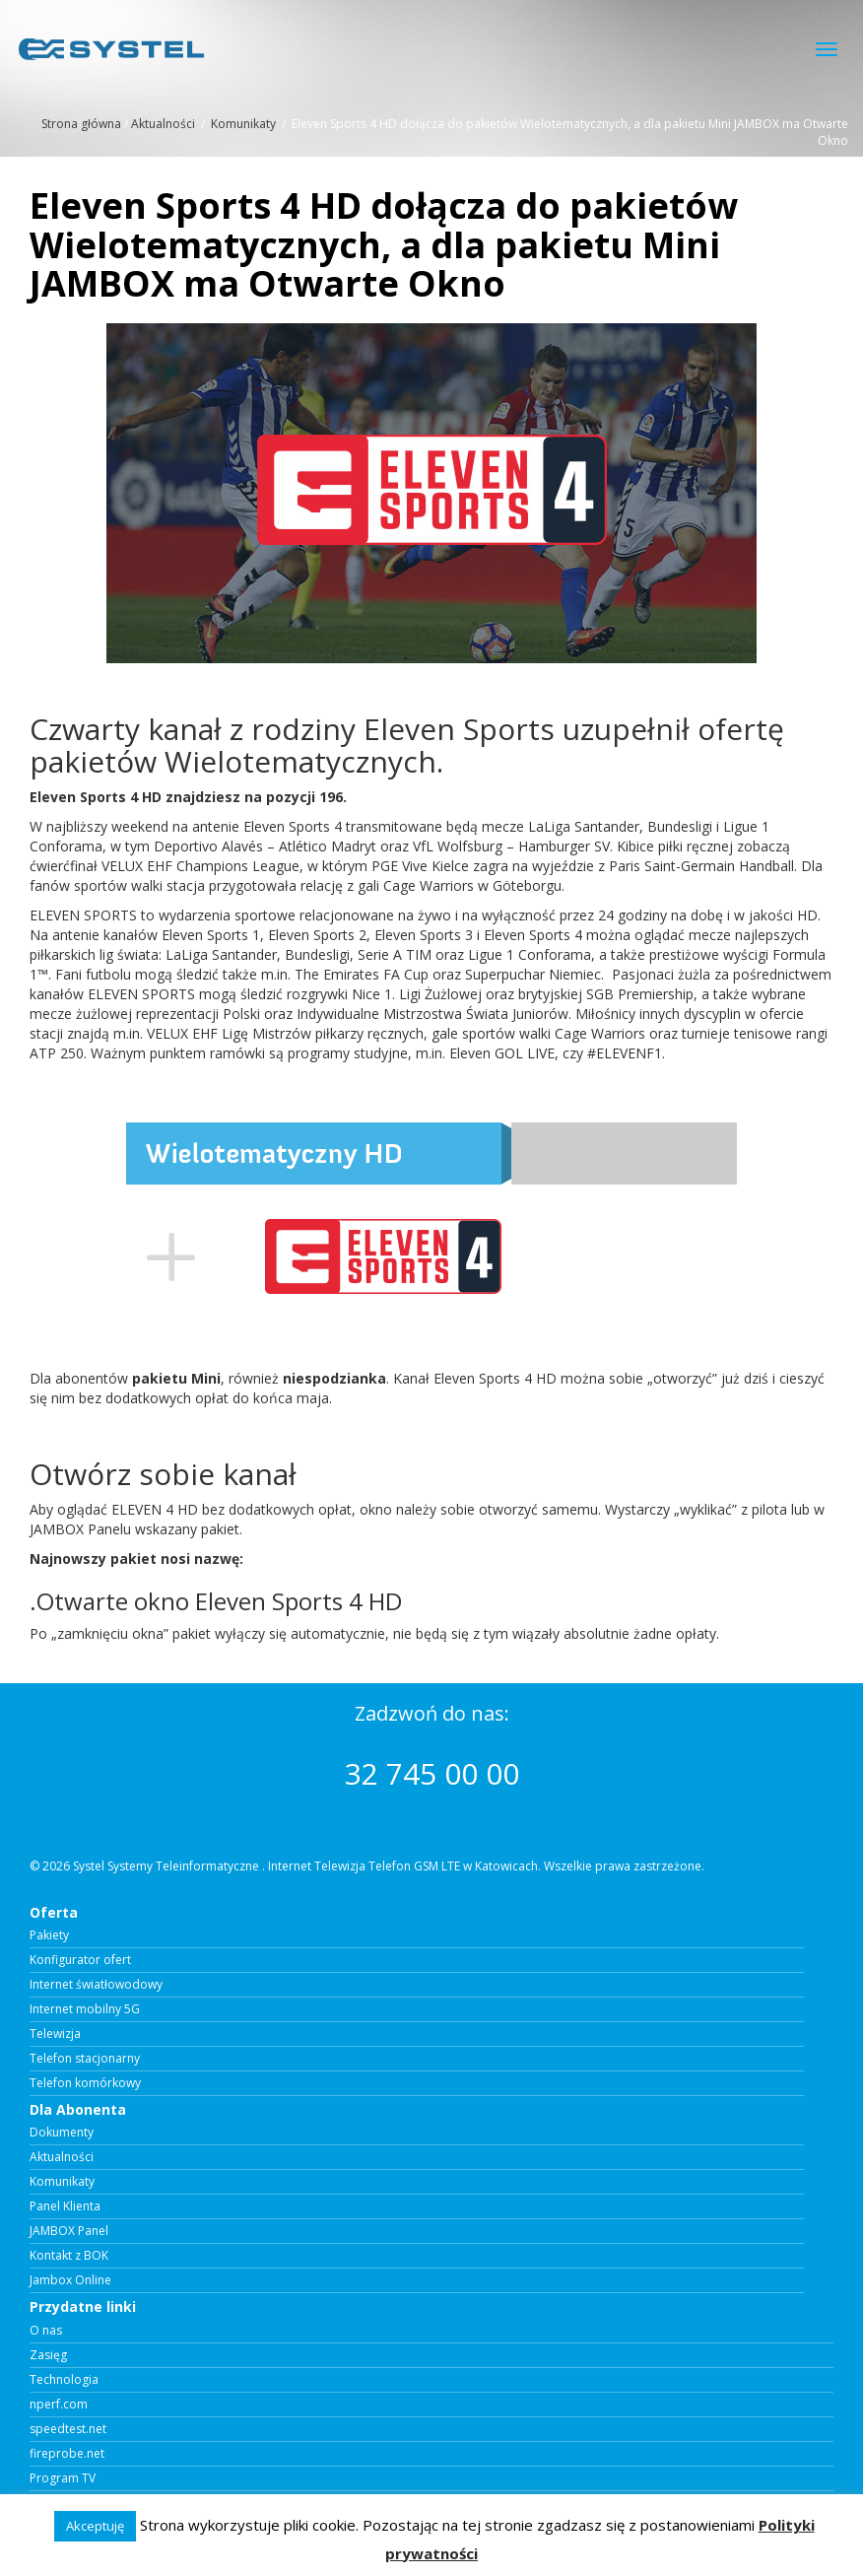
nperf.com (59, 2404)
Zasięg (48, 2355)
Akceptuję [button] (95, 2526)
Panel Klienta (65, 2206)
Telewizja (55, 2034)
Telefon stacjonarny (85, 2059)
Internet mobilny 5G (85, 2009)
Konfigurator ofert (80, 1960)
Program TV (63, 2478)
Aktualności (163, 123)
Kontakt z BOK (69, 2256)
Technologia (64, 2380)
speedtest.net (68, 2429)
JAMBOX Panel (69, 2231)
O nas (46, 2331)
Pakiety (49, 1935)
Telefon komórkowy (85, 2083)
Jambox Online (70, 2280)
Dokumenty (62, 2132)
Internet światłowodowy (96, 1985)
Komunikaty (243, 123)
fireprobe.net (67, 2454)
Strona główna (81, 123)
